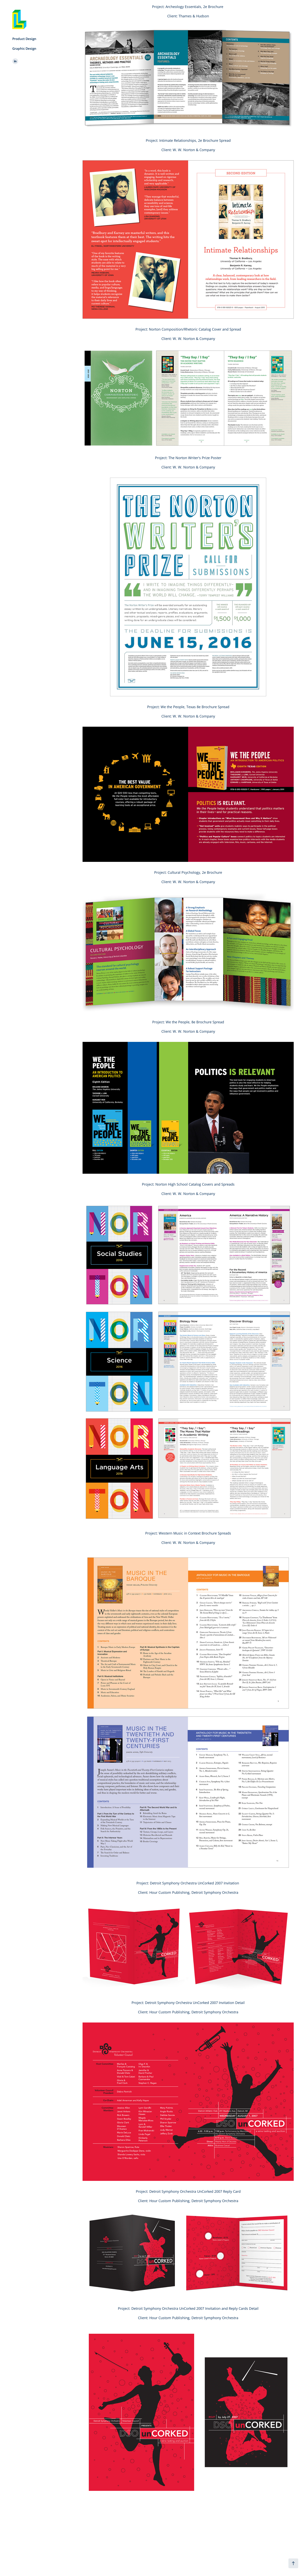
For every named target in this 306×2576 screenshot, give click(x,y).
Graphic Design (24, 48)
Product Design (24, 38)
